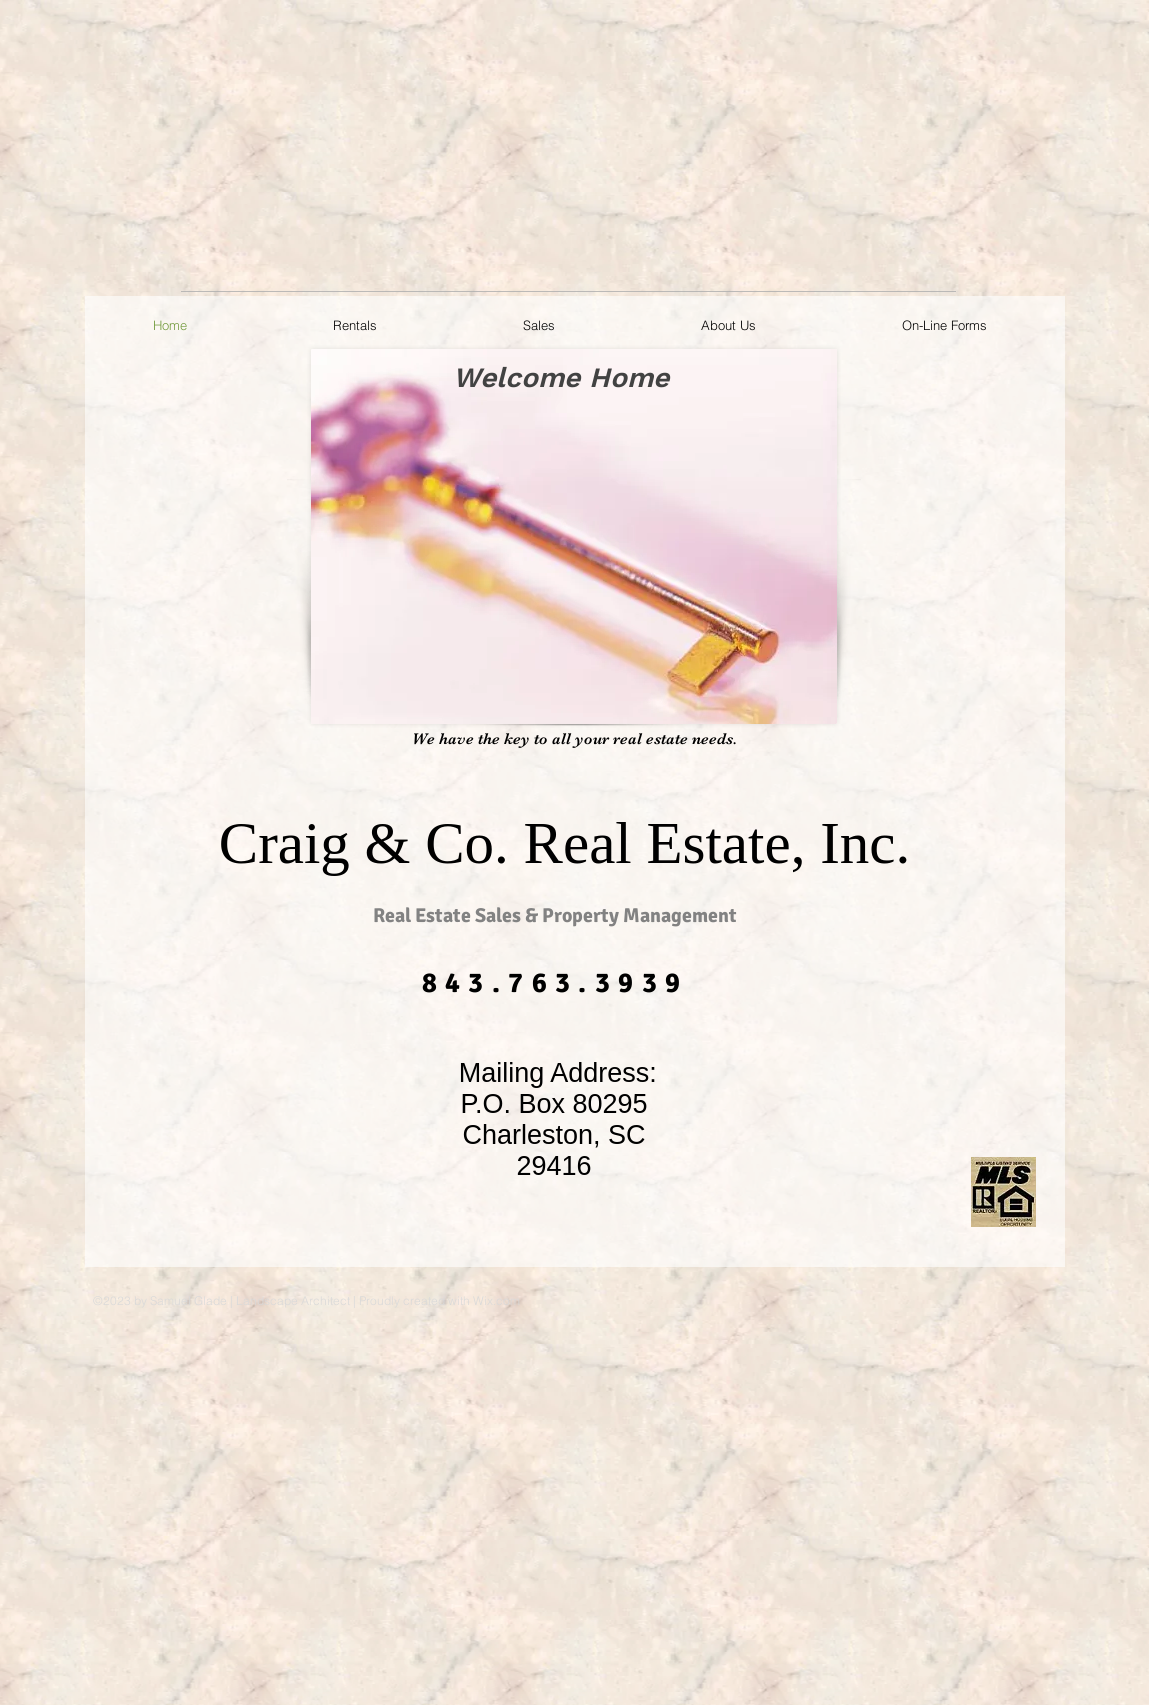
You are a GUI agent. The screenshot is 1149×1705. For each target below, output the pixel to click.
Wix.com (496, 1300)
